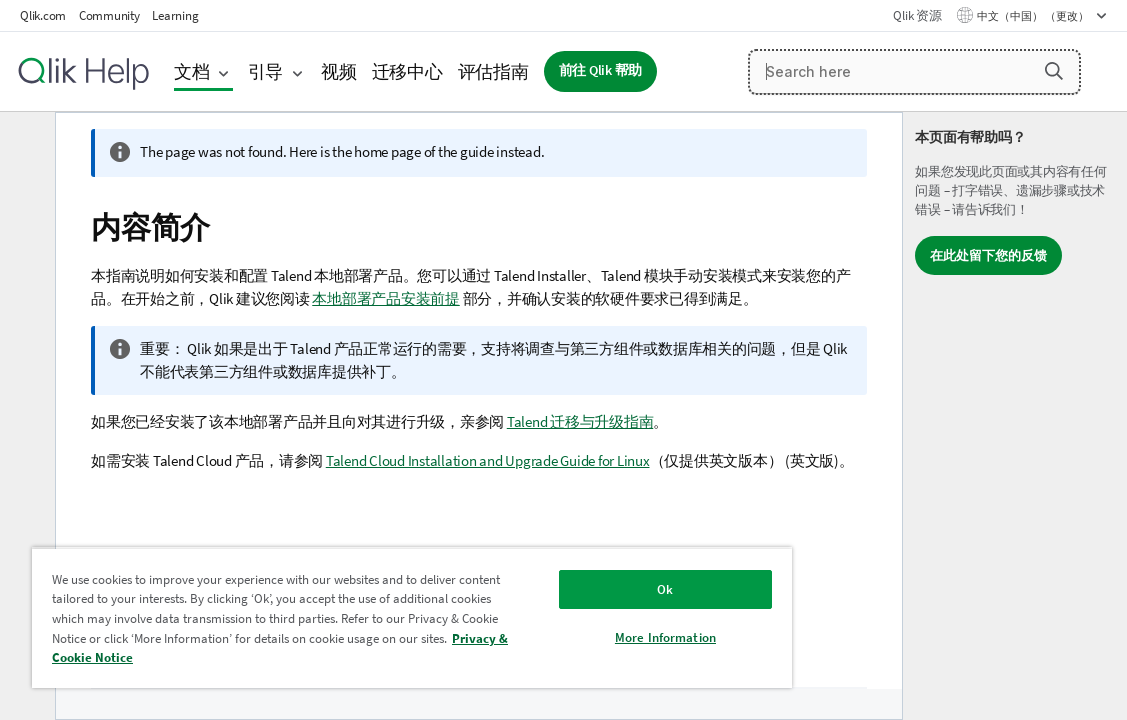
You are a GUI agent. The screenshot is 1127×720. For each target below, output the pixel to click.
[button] (1054, 71)
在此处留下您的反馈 (988, 255)
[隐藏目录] (25, 143)
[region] (359, 617)
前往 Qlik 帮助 (601, 70)
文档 (192, 71)
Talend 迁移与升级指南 (580, 421)
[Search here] (915, 72)
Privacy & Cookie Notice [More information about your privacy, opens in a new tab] (339, 657)
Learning (175, 15)
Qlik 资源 (917, 15)
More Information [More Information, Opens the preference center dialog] (575, 637)
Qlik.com (43, 15)
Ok (575, 589)
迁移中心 (407, 71)
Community (109, 15)
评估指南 (493, 71)
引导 (266, 71)
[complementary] (1015, 416)
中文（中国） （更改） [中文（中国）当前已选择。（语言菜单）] (1034, 16)
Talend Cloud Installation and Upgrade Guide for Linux (488, 460)
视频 (339, 71)
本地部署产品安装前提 (386, 298)
